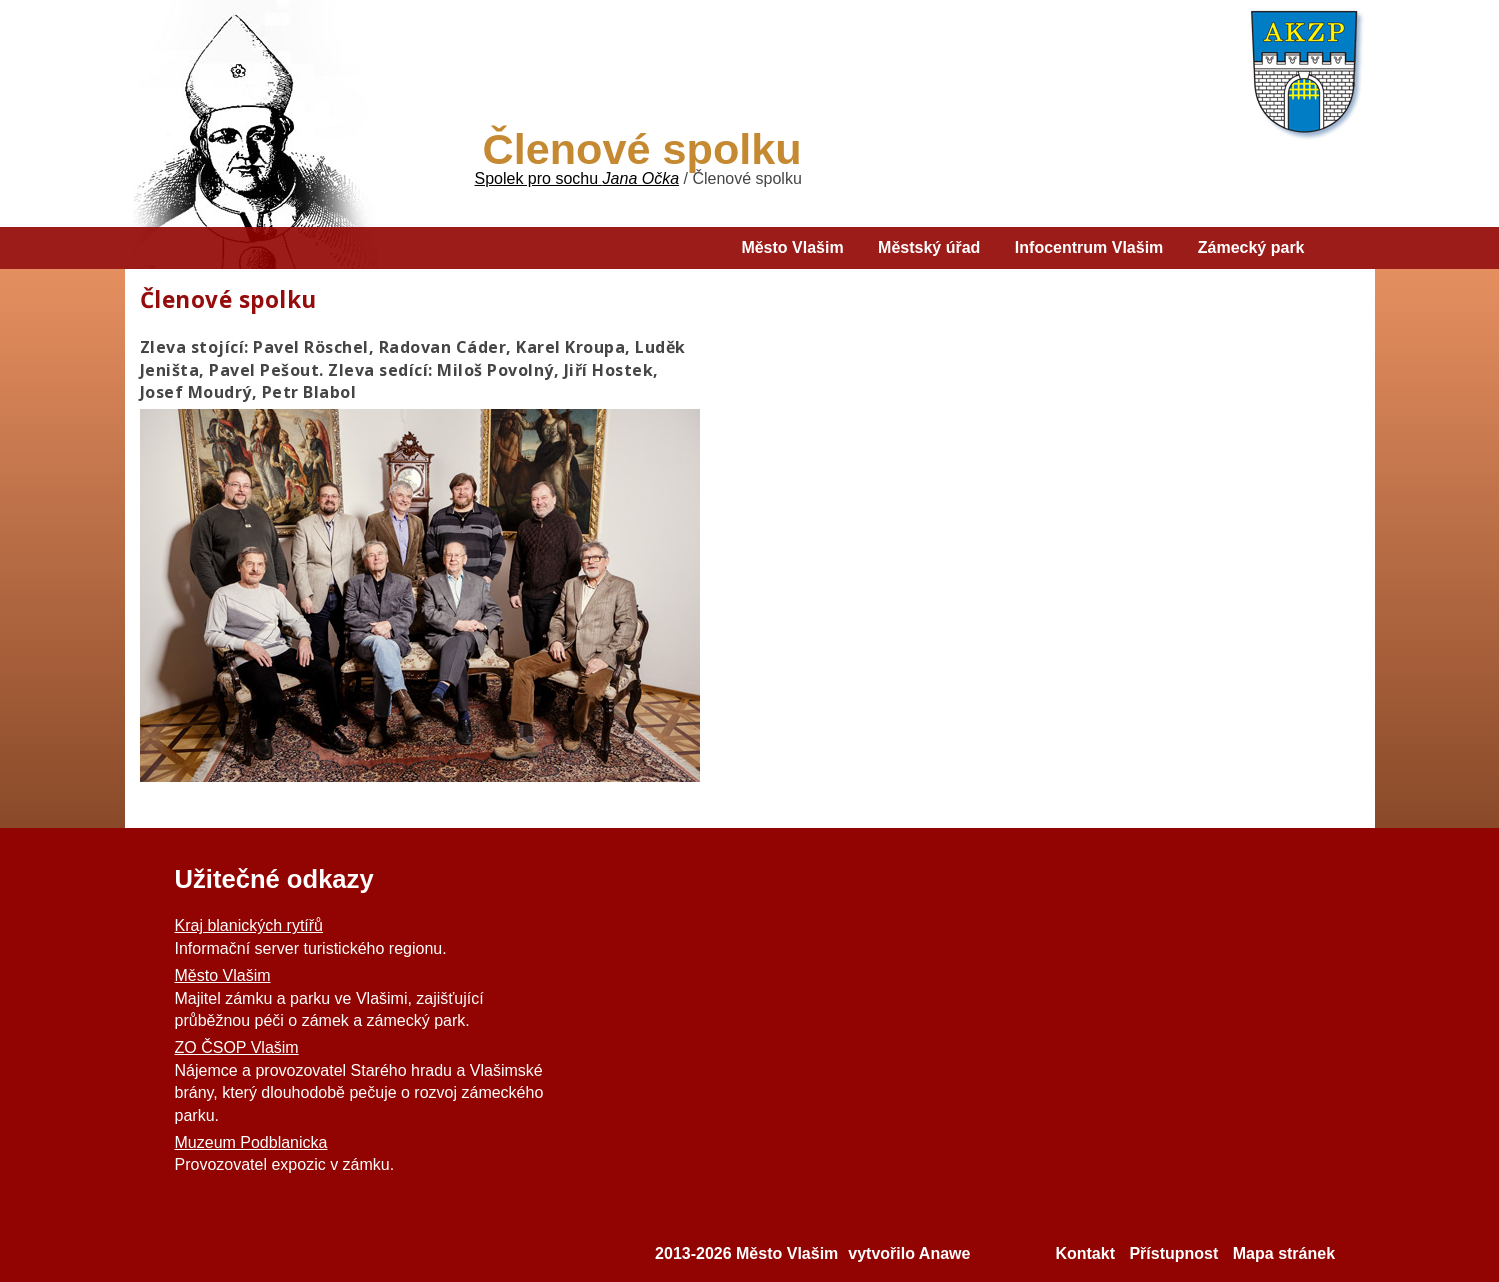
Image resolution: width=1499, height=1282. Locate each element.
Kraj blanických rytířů (249, 925)
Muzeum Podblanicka (251, 1142)
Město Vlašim (223, 975)
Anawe (945, 1253)
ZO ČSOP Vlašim (237, 1047)
